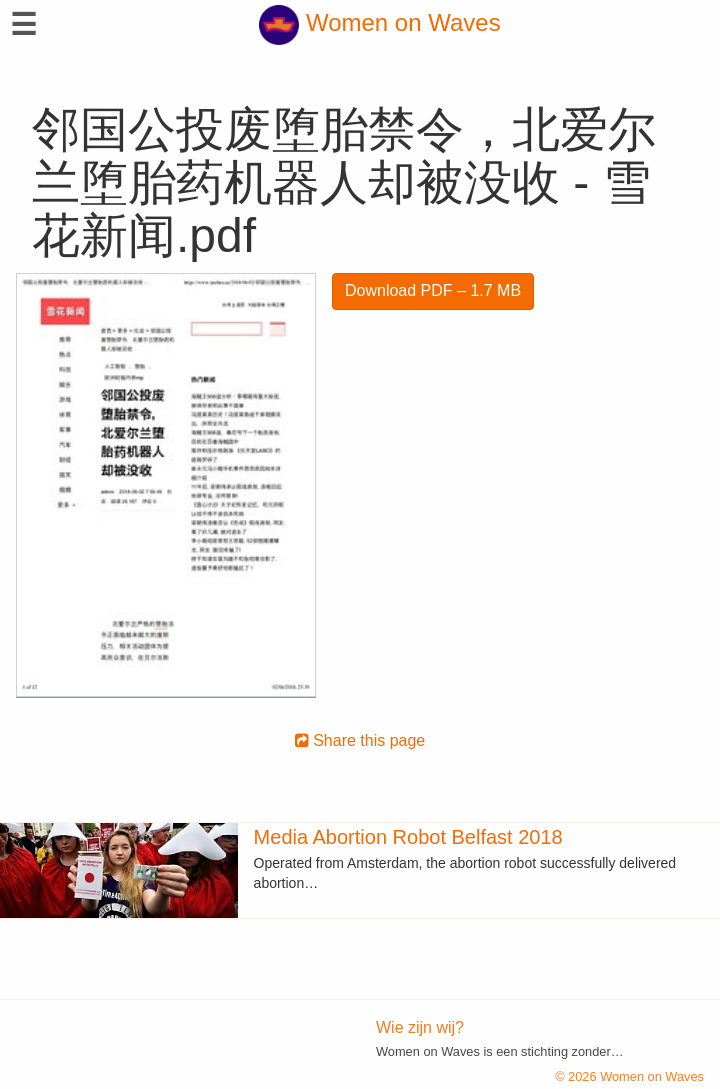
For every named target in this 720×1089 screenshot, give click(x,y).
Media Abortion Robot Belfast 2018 (408, 837)
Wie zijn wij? (420, 1027)
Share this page (360, 740)
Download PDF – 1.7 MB (433, 290)
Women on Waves (379, 22)
